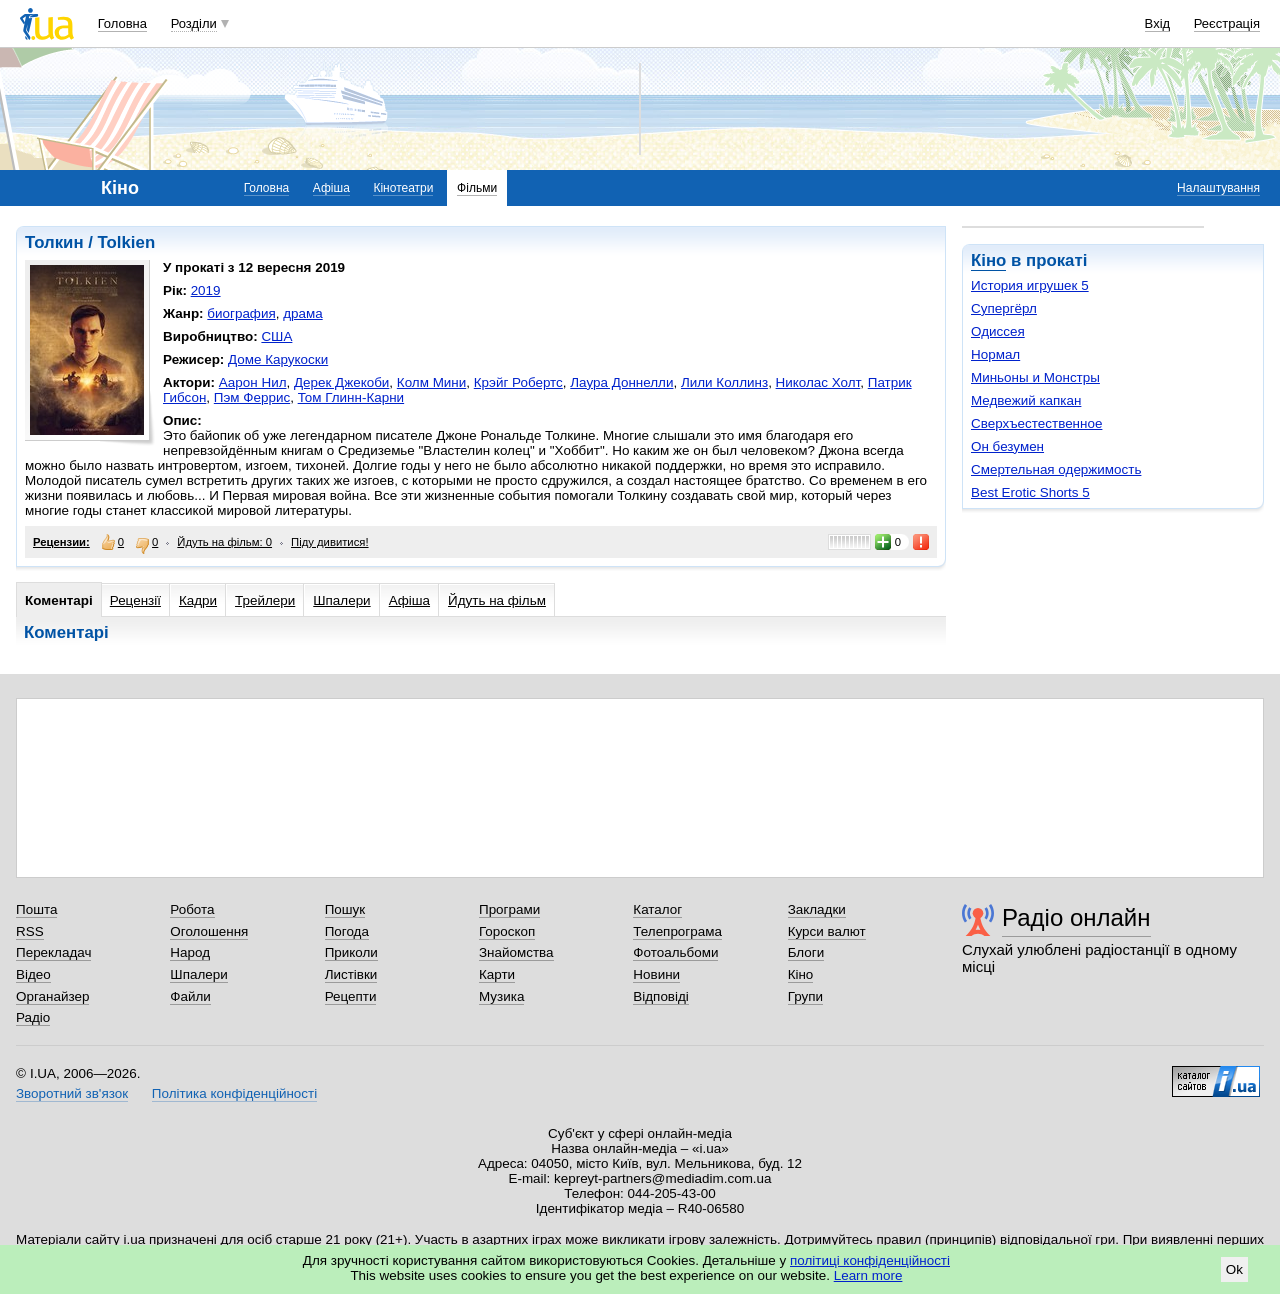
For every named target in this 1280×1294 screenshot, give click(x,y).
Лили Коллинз (724, 382)
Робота (192, 909)
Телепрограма (677, 931)
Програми (509, 909)
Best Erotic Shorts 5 (1030, 492)
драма (303, 313)
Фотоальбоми (675, 952)
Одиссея (998, 331)
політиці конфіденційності (870, 1260)
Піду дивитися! (330, 542)
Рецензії (135, 600)
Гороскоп (507, 931)
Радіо (33, 1017)
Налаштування (1218, 188)
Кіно (988, 260)
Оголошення (209, 931)
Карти (497, 974)
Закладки (817, 909)
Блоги (806, 952)
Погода (347, 931)
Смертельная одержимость (1056, 469)
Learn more (868, 1275)
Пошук (345, 909)
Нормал (995, 354)
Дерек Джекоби (341, 382)
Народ (190, 952)
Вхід (1158, 23)
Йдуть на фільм (497, 600)
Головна (122, 23)
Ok (1234, 1269)
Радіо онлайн (1076, 917)
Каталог (657, 909)
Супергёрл (1004, 308)
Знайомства (516, 952)
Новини (656, 974)
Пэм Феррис (252, 397)
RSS (30, 931)
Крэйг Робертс (518, 382)
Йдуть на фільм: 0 (224, 542)
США (276, 336)
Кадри (198, 600)
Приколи (351, 952)
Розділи (194, 23)
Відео (33, 974)
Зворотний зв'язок (72, 1093)
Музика (501, 996)
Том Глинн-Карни (351, 397)
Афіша (331, 188)
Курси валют (827, 931)
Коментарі (59, 600)
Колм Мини (431, 382)
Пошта (36, 909)
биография (241, 313)
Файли (190, 996)
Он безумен (1007, 446)
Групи (805, 996)
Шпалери (341, 600)
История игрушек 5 (1030, 285)
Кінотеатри (403, 188)
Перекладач (53, 952)
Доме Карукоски (278, 359)
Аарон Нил (253, 382)
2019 (206, 290)
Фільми (477, 188)
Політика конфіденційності (234, 1093)
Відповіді (661, 996)
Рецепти (351, 996)
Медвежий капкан (1026, 400)
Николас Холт (818, 382)
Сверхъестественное (1036, 423)
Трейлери (265, 600)
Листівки (351, 974)
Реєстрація (1227, 23)
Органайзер (52, 996)
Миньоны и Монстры (1035, 377)
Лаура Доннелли (621, 382)
